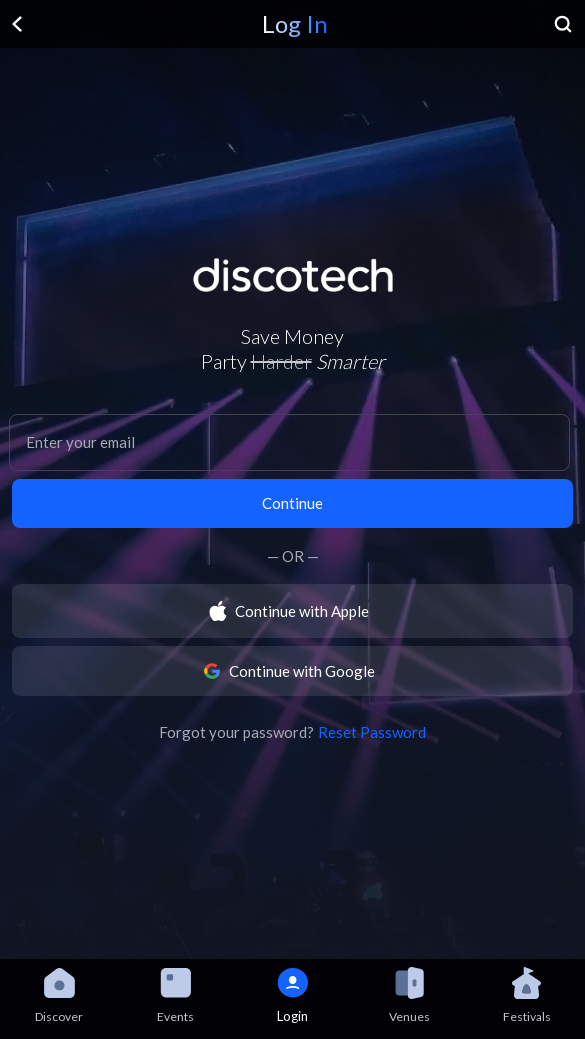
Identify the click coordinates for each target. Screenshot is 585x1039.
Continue (292, 503)
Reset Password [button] (372, 732)
